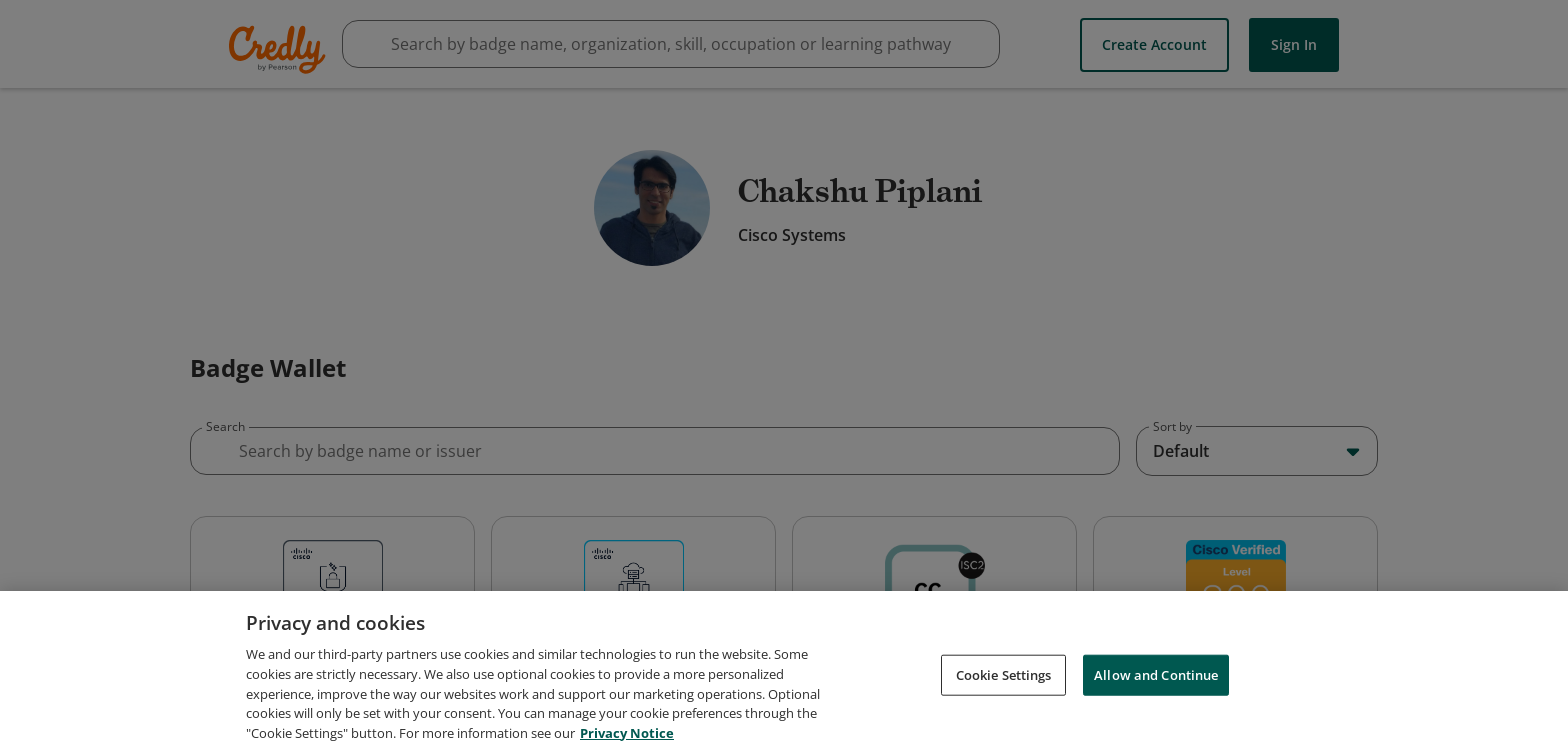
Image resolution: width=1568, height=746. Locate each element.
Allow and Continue (1156, 718)
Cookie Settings (1004, 718)
